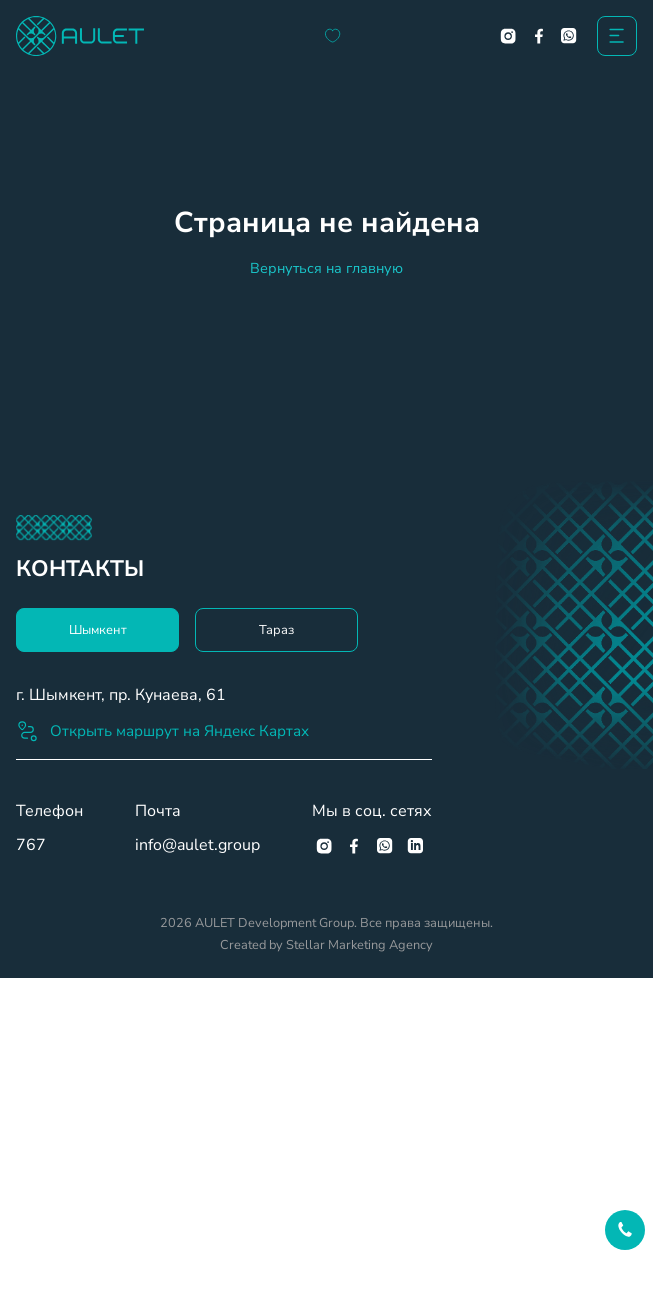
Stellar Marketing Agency (359, 945)
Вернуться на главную (326, 268)
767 (31, 845)
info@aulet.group (197, 845)
